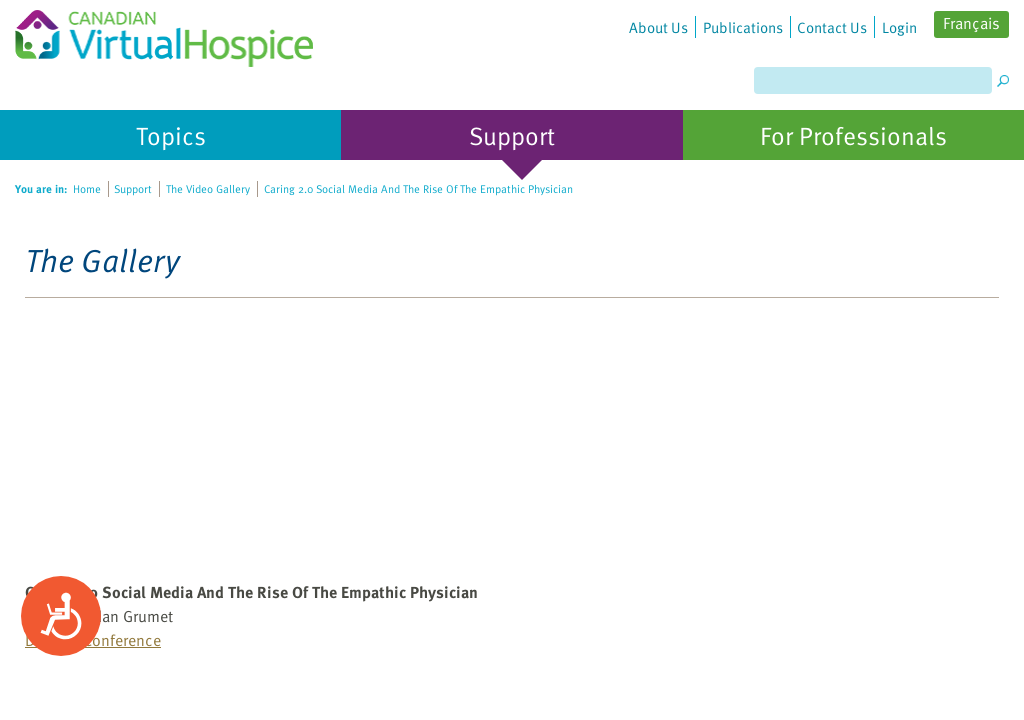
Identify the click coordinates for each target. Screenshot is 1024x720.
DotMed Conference (93, 640)
